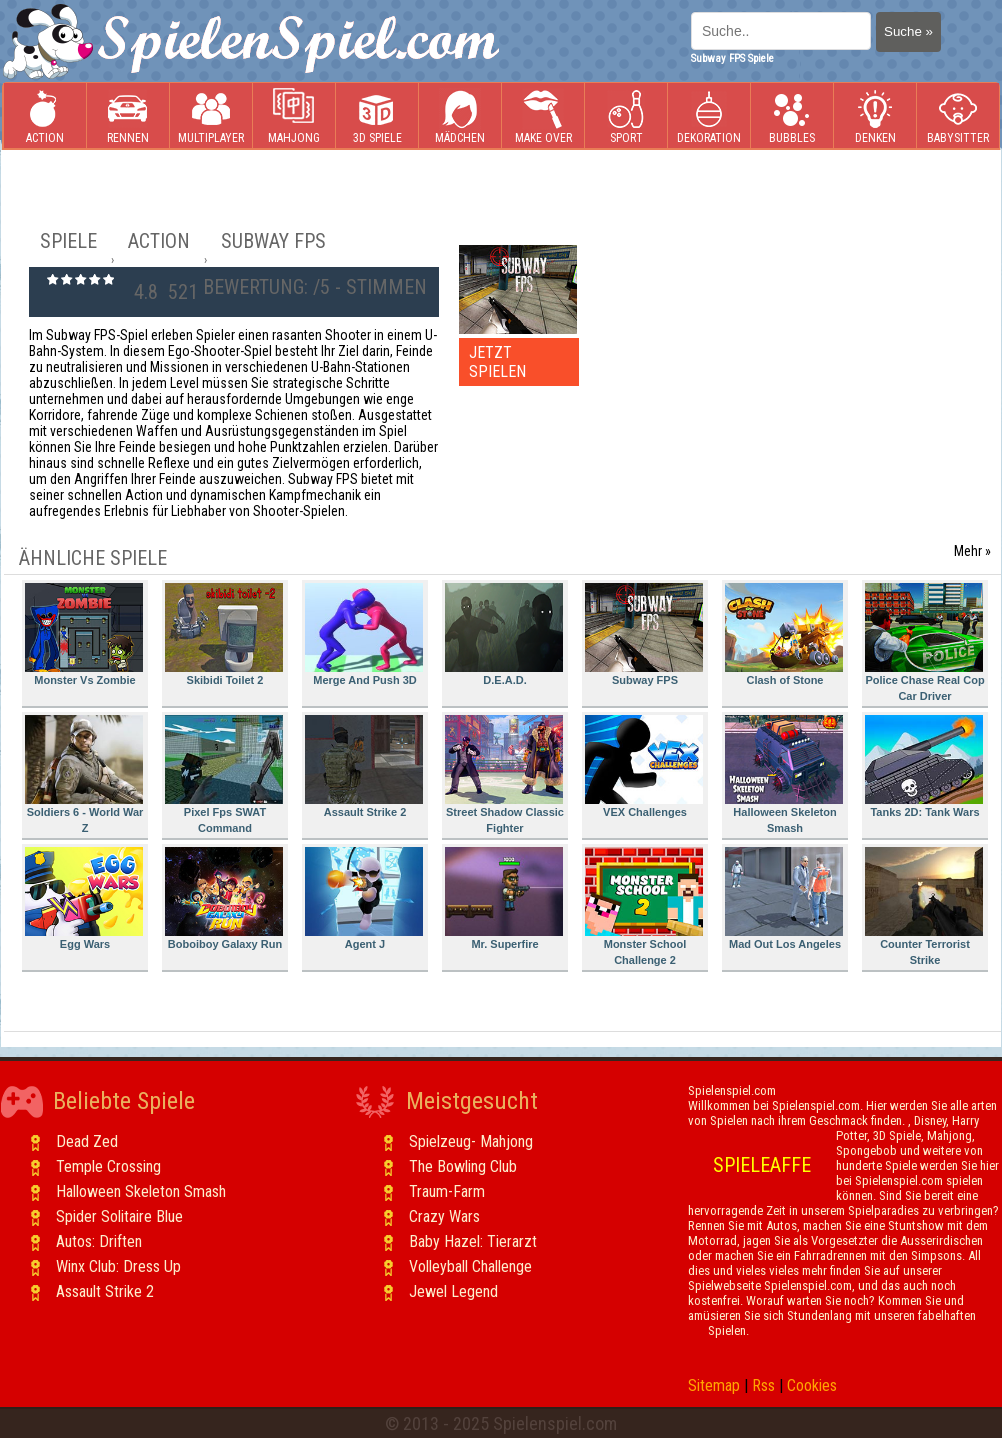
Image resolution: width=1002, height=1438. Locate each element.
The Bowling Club (463, 1166)
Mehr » (972, 551)
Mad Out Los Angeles (784, 898)
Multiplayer (211, 116)
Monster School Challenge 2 (644, 906)
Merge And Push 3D (364, 634)
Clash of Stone (784, 634)
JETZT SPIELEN (497, 362)
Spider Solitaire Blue (119, 1216)
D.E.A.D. (504, 634)
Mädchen (460, 116)
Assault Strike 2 (364, 766)
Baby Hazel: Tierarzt (473, 1241)
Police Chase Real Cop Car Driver (925, 642)
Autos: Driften (99, 1241)
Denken (875, 116)
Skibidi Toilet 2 (224, 634)
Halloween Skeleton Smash (784, 774)
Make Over (543, 116)
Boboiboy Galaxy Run (224, 898)
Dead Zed (87, 1141)
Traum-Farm (447, 1191)
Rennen (128, 116)
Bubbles (792, 116)
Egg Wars (84, 898)
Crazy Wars (444, 1216)
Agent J (364, 898)
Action (45, 116)
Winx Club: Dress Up (118, 1266)
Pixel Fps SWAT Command (224, 774)
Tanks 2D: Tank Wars (924, 766)
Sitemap (714, 1385)
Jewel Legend (453, 1291)
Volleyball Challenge (470, 1266)
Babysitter (958, 116)
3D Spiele (377, 116)
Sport (626, 116)
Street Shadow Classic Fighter (504, 774)
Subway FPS (644, 634)
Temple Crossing (108, 1166)
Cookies (812, 1385)
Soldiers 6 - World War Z (84, 774)
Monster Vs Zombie (84, 634)
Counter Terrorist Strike (924, 906)
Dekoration (709, 116)
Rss (763, 1385)
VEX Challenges (644, 766)
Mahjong (294, 116)
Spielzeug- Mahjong (471, 1141)
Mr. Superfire (504, 898)
